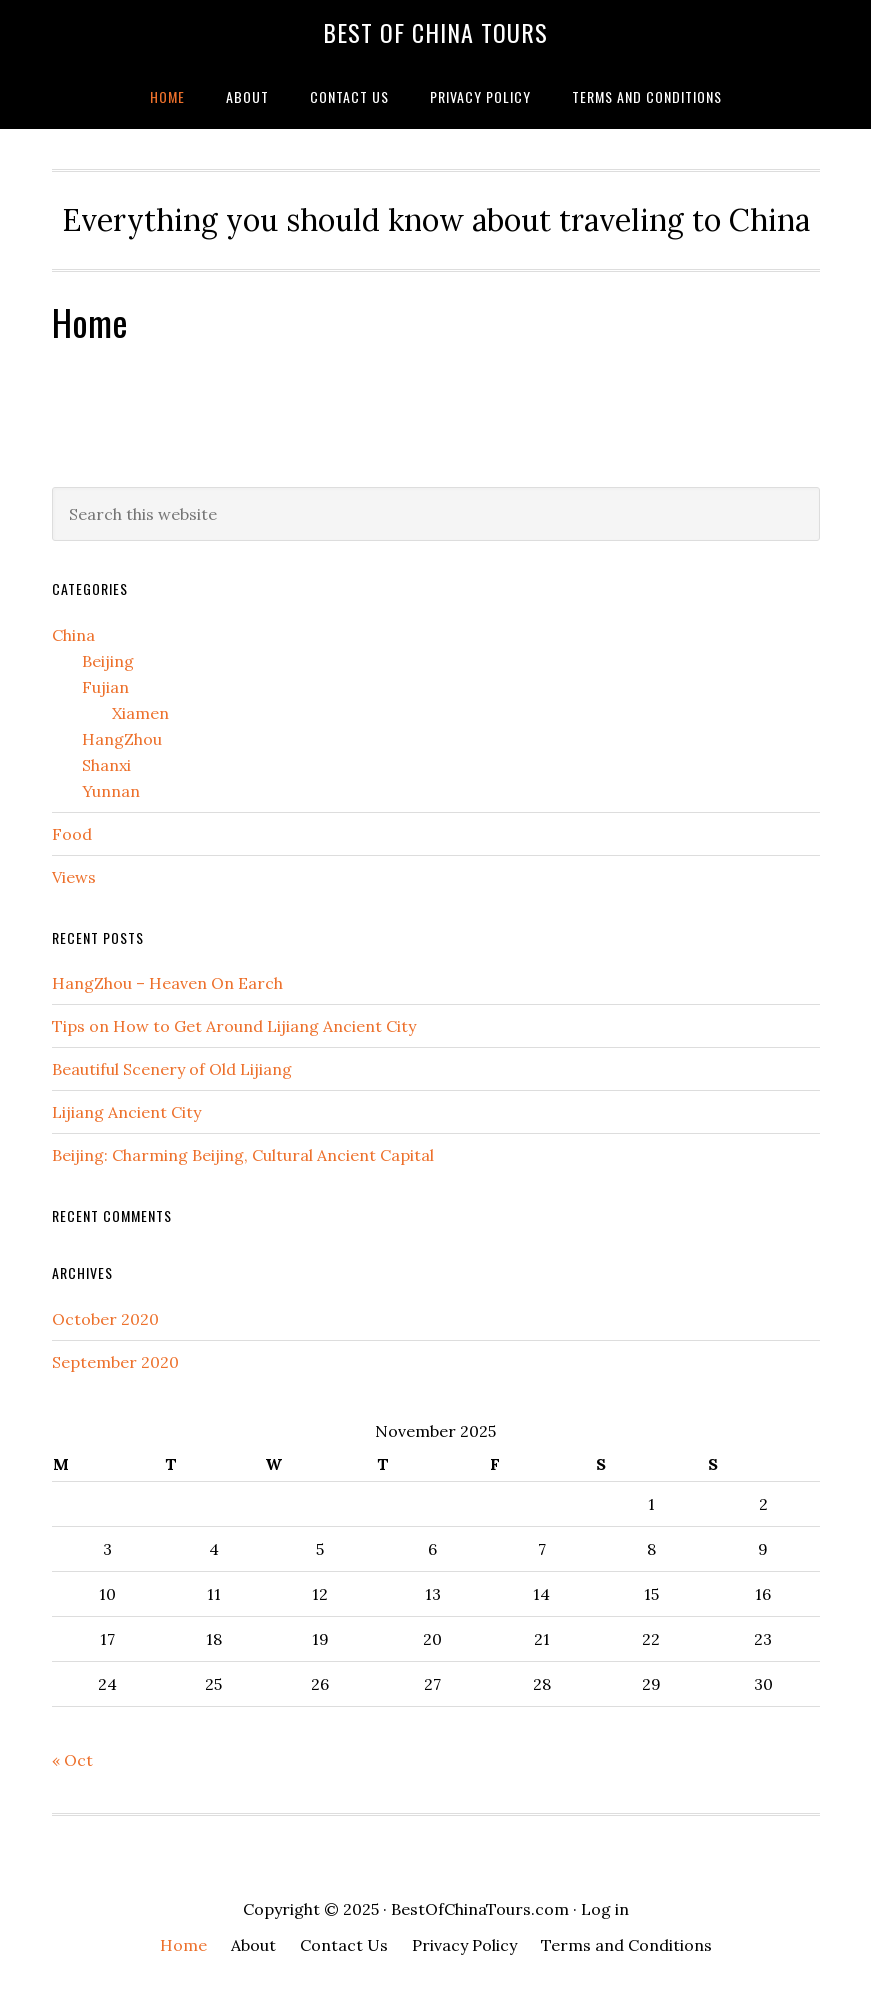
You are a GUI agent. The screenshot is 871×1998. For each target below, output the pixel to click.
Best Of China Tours (435, 32)
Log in (605, 1909)
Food (72, 834)
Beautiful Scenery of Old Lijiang (172, 1069)
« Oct (72, 1760)
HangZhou (122, 739)
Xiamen (140, 713)
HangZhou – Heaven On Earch (167, 983)
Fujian (105, 687)
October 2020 (105, 1319)
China (73, 635)
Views (74, 877)
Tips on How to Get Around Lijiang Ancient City (234, 1026)
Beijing (108, 661)
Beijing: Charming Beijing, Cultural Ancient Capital (243, 1155)
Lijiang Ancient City (126, 1112)
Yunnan (111, 791)
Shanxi (106, 765)
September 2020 (115, 1362)
